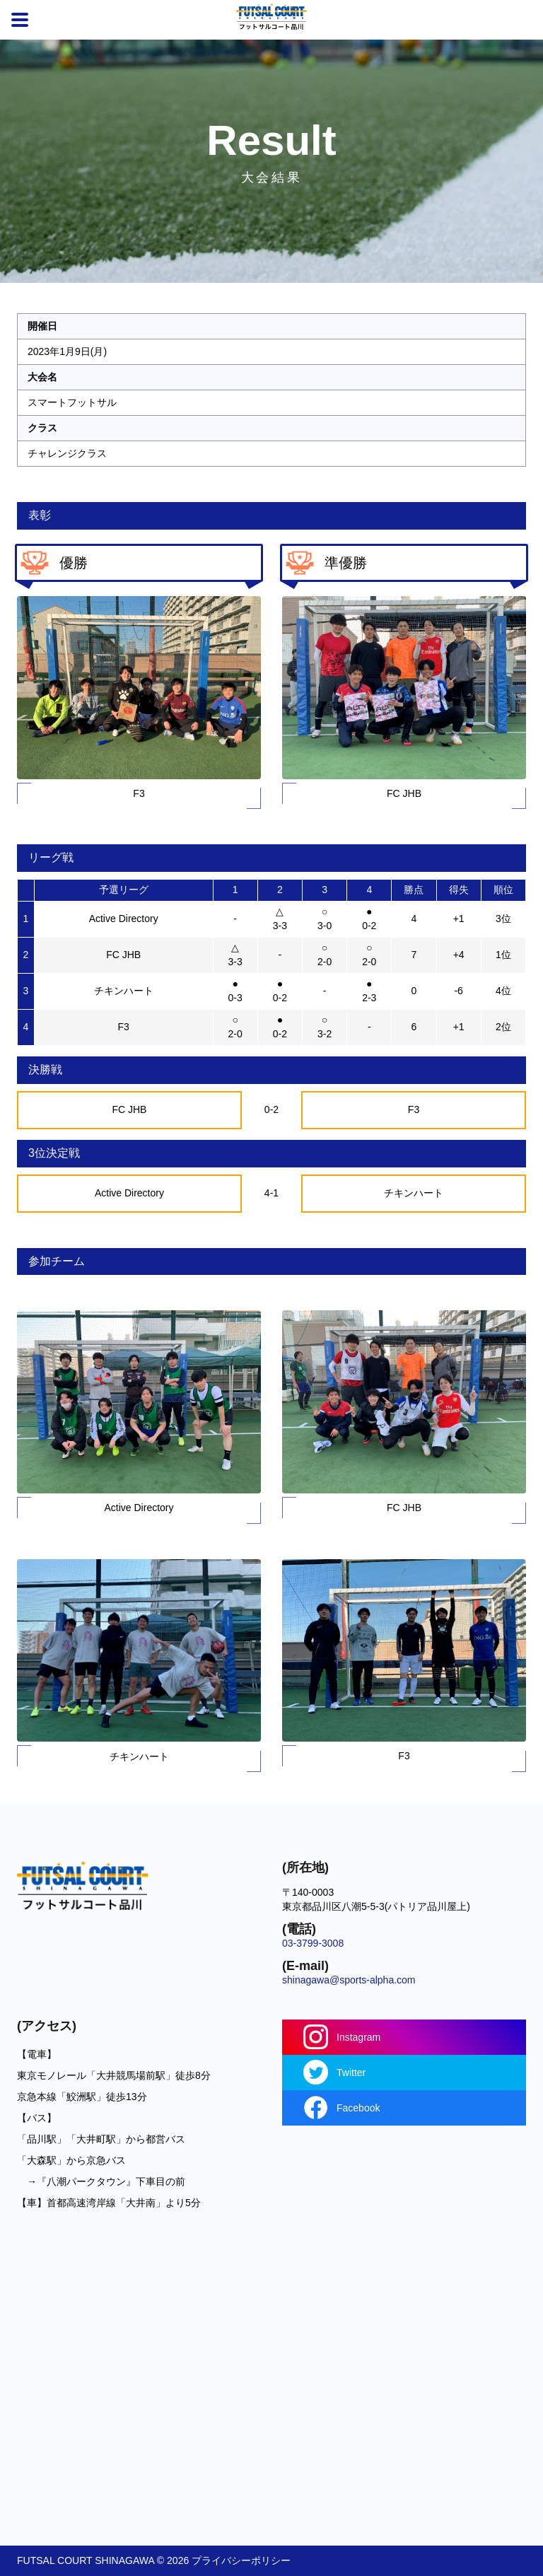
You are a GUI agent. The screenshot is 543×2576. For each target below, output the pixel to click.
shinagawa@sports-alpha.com (349, 1980)
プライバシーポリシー (241, 2560)
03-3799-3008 (313, 1943)
